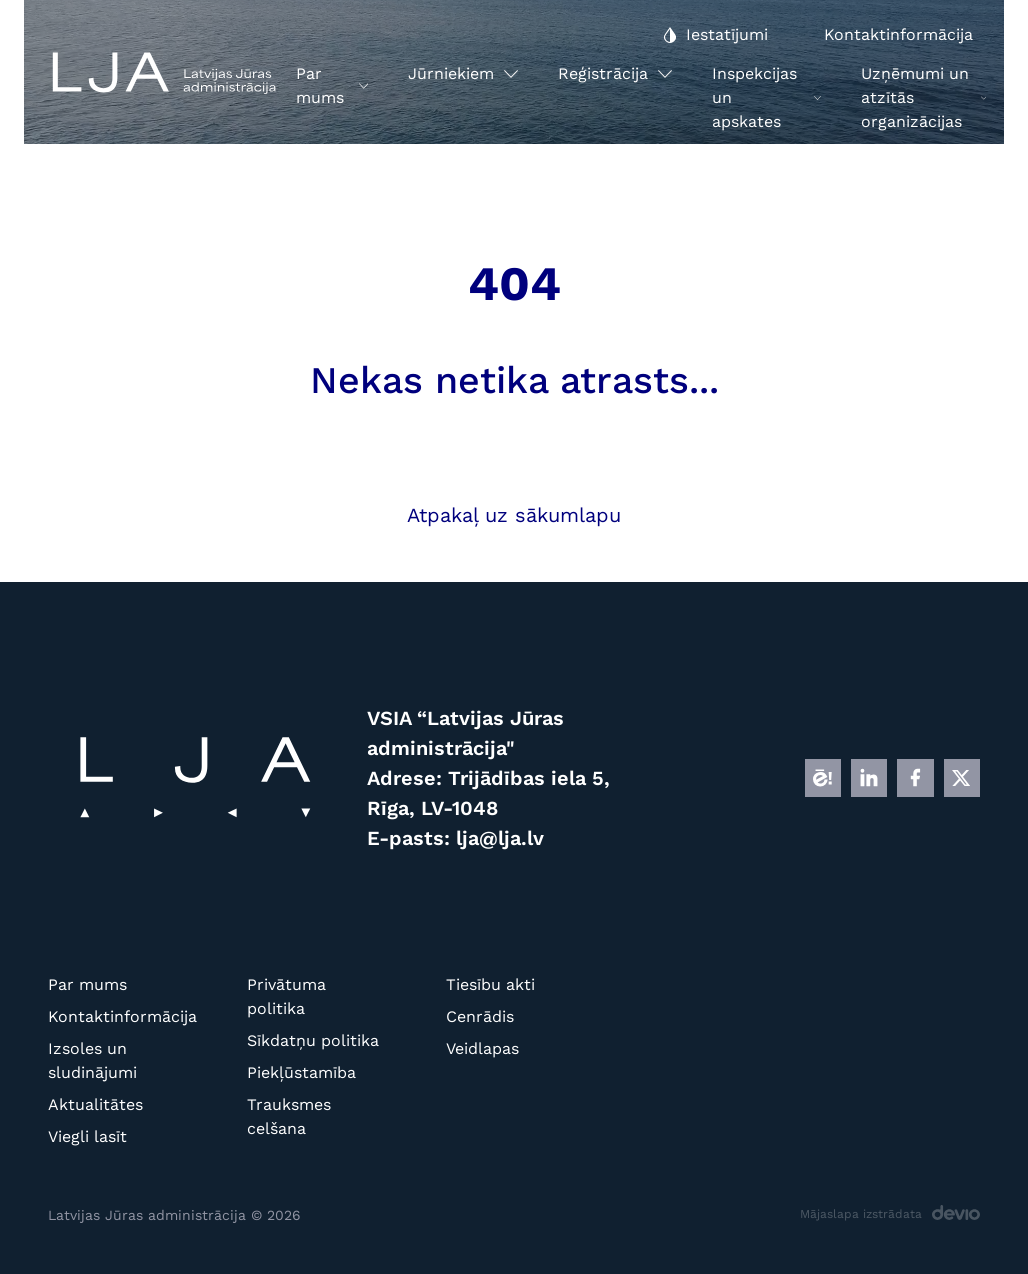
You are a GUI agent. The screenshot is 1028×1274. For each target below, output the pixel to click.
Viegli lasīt (87, 1136)
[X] (962, 778)
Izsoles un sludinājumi (92, 1060)
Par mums (87, 984)
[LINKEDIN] (869, 778)
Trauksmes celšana (289, 1116)
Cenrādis (480, 1016)
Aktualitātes (95, 1104)
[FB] (915, 778)
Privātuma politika (286, 996)
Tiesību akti (490, 984)
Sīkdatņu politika (313, 1040)
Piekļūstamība (301, 1072)
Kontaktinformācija (115, 1016)
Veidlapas (482, 1048)
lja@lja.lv (500, 838)
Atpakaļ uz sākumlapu (514, 515)
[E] (823, 778)
